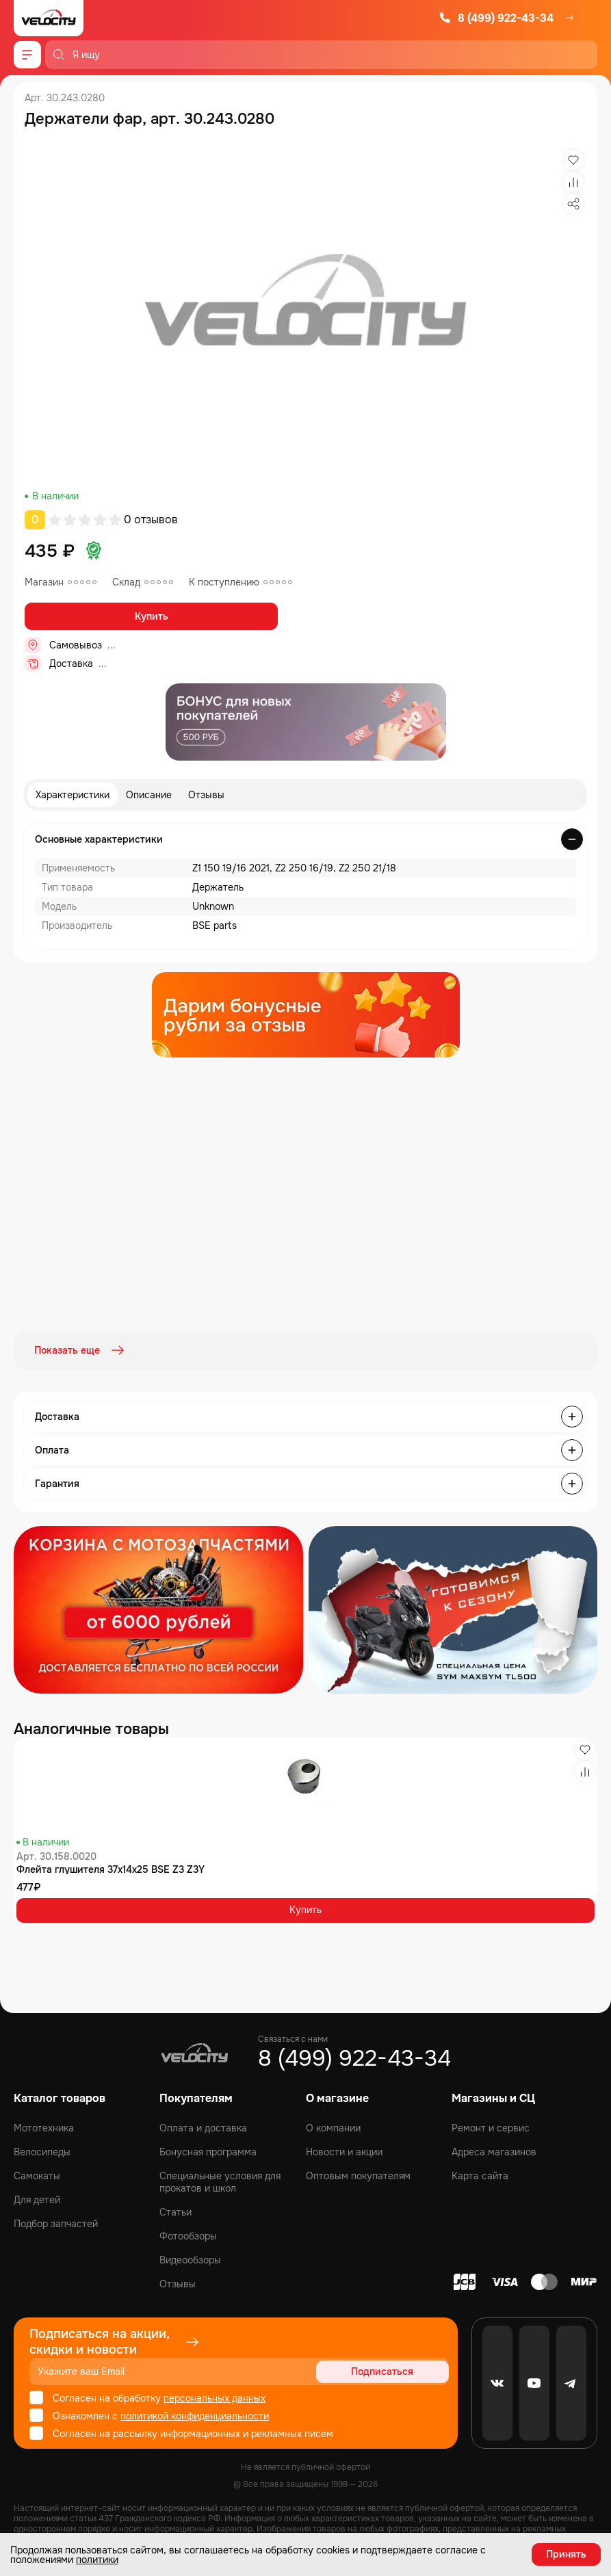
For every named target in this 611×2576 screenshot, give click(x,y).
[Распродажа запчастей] (158, 1608)
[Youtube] (534, 2382)
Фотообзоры (188, 2235)
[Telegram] (571, 2382)
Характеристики (72, 795)
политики (97, 2559)
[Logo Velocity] (48, 18)
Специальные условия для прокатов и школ (220, 2181)
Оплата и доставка (203, 2127)
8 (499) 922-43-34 (496, 18)
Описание (149, 795)
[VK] (497, 2382)
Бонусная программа (208, 2151)
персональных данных (214, 2397)
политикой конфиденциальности (194, 2415)
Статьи (175, 2211)
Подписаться (396, 2371)
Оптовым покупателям (358, 2175)
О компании (333, 2127)
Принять (566, 2554)
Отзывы (206, 795)
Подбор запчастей (56, 2223)
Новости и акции (344, 2151)
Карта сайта (480, 2175)
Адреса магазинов (494, 2151)
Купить (151, 616)
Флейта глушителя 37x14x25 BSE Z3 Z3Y (110, 1868)
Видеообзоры (190, 2259)
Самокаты (37, 2175)
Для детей (37, 2199)
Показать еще (80, 1350)
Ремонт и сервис (491, 2127)
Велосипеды (42, 2151)
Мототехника (44, 2127)
